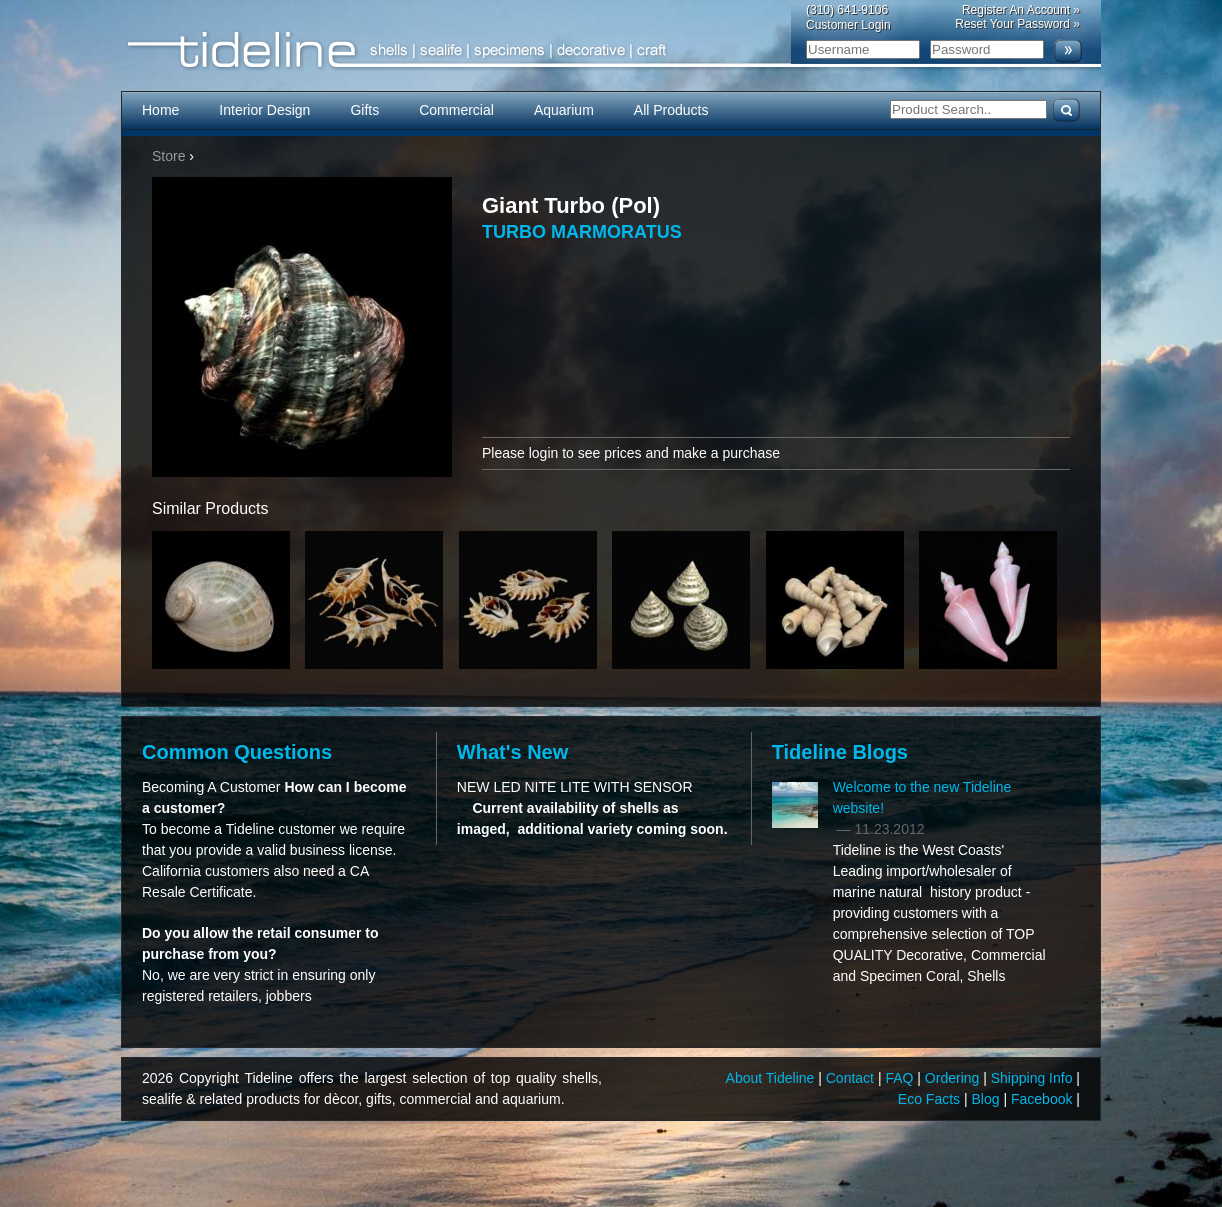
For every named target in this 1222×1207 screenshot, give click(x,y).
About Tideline (772, 1078)
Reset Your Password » (1017, 24)
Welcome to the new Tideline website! (922, 797)
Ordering (954, 1078)
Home (160, 110)
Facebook (1043, 1099)
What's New (512, 752)
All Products (671, 110)
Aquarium (564, 110)
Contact (852, 1078)
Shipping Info (1034, 1078)
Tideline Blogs (840, 752)
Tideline (611, 50)
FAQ (901, 1078)
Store (168, 156)
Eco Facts (931, 1099)
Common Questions (237, 752)
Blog (988, 1099)
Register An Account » (1021, 10)
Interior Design (264, 110)
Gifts (364, 110)
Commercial (456, 110)
